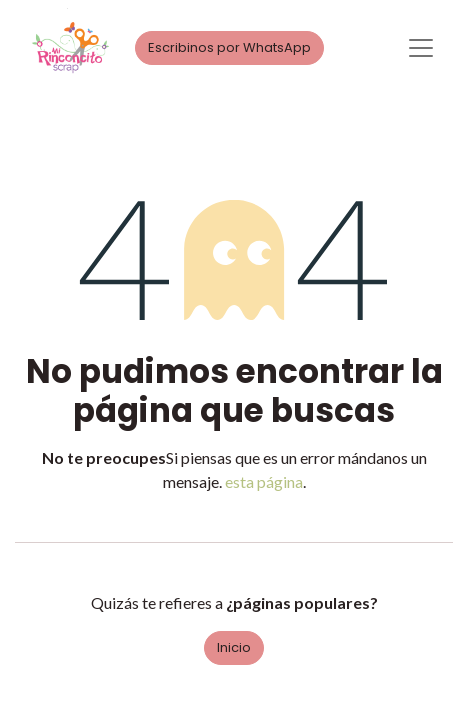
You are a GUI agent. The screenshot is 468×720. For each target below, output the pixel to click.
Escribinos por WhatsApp (229, 47)
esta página (264, 481)
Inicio (234, 647)
